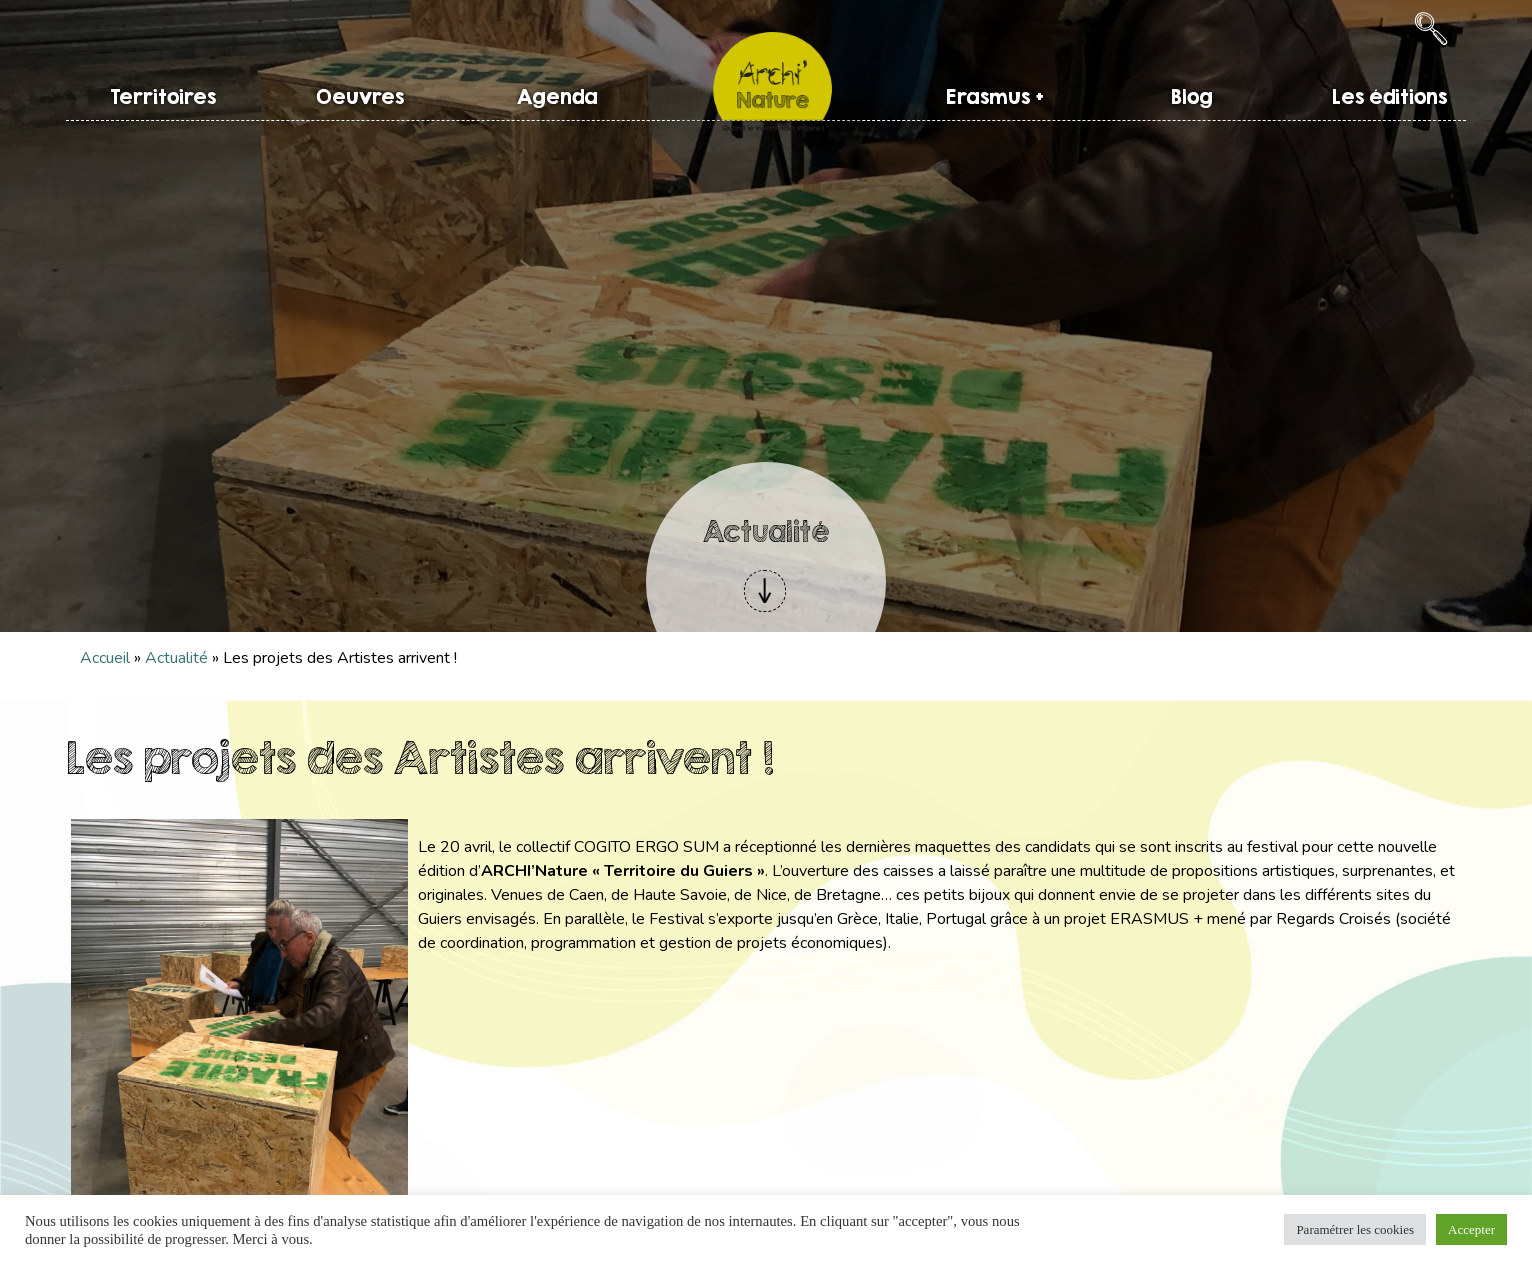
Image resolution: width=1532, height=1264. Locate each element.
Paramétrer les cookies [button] (1355, 1229)
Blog (1192, 96)
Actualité (176, 658)
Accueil (105, 658)
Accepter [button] (1471, 1229)
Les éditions (1389, 96)
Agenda (557, 96)
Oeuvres (360, 96)
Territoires (163, 96)
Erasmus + (995, 96)
